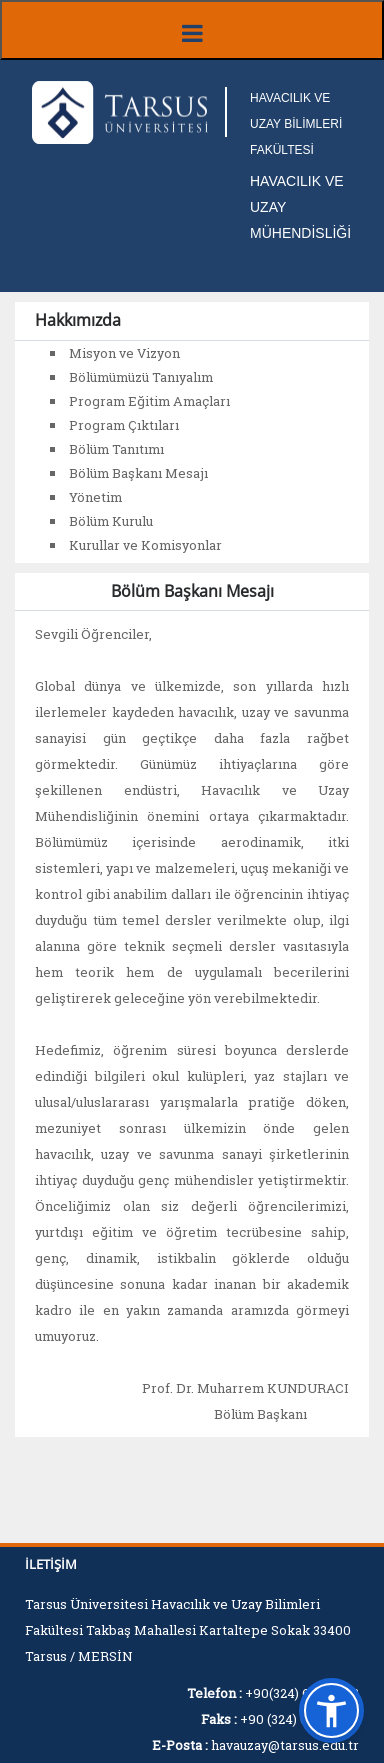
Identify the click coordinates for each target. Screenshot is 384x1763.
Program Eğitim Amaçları (149, 401)
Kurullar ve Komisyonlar (145, 545)
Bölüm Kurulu (111, 521)
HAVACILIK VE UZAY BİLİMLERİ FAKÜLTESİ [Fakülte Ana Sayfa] (296, 124)
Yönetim (95, 497)
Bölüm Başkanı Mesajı (138, 473)
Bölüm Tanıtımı (116, 449)
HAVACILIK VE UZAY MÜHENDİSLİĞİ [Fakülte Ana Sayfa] (300, 207)
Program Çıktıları (124, 425)
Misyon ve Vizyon (124, 353)
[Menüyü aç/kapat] (192, 30)
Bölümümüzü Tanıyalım (141, 377)
